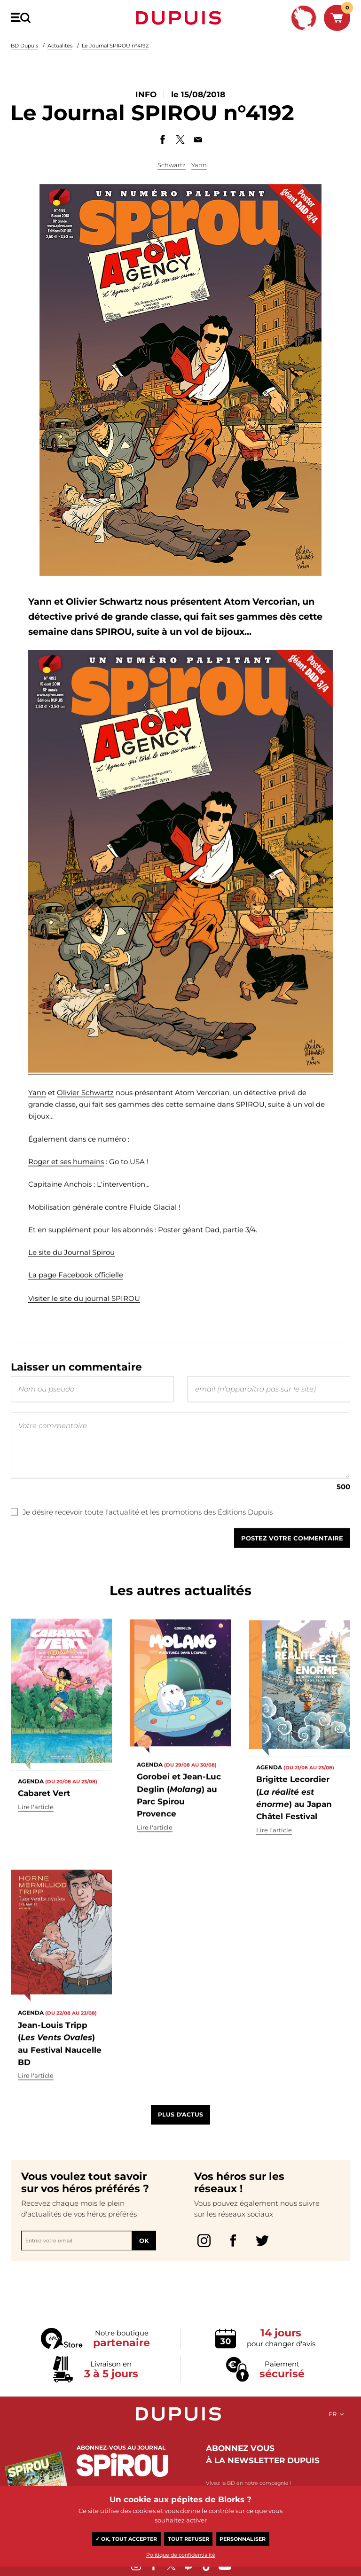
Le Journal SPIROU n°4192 (115, 45)
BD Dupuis (24, 45)
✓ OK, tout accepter (126, 2539)
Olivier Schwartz (85, 1130)
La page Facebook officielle (75, 1312)
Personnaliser (243, 2539)
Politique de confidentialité (180, 2555)
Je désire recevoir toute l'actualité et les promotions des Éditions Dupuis (142, 1556)
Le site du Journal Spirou (71, 1290)
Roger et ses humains (66, 1199)
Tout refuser (188, 2539)
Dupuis (180, 18)
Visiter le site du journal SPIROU (84, 1342)
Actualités (59, 45)
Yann (199, 165)
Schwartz (171, 165)
